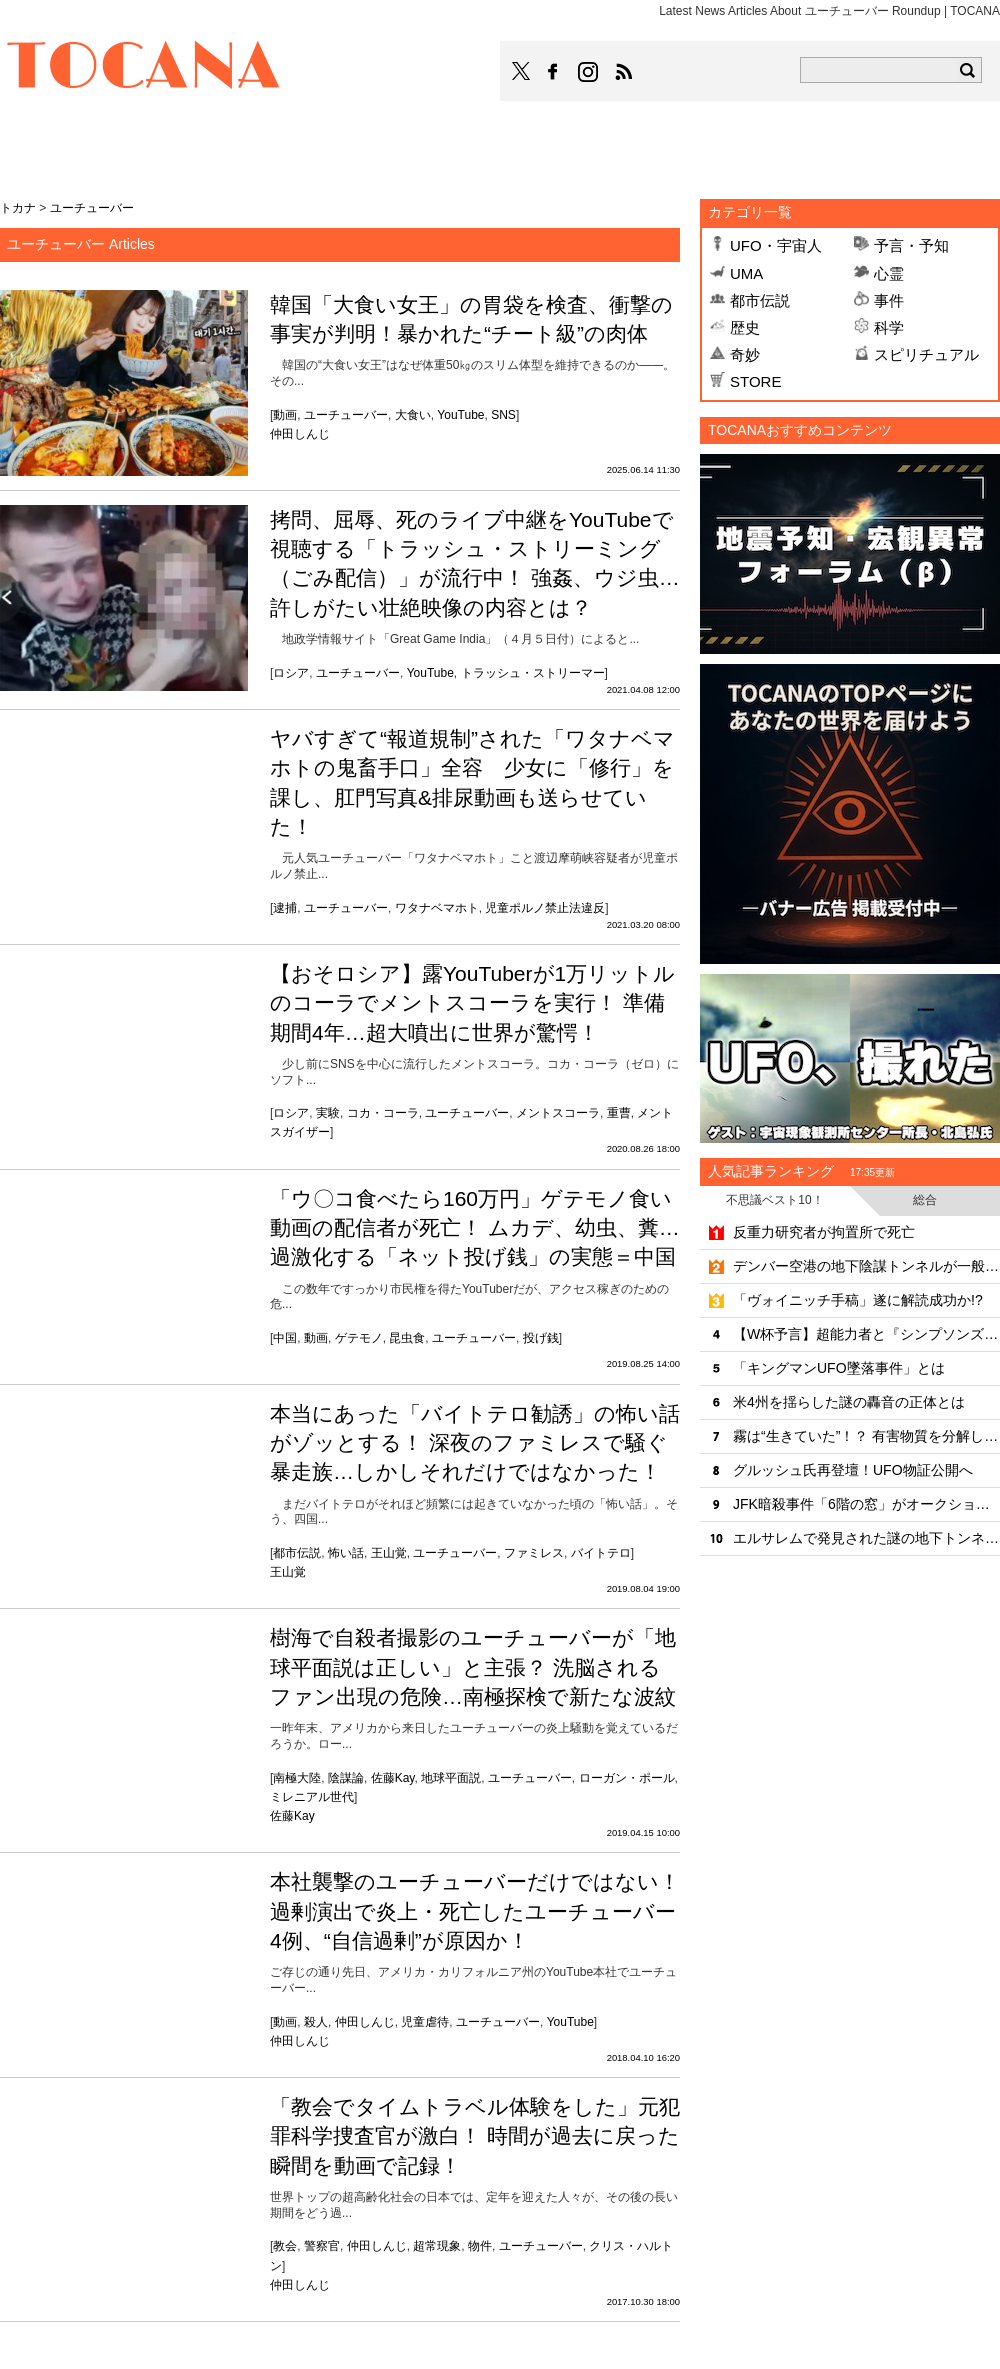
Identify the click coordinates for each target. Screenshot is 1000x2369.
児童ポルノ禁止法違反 (545, 908)
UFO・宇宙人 (776, 245)
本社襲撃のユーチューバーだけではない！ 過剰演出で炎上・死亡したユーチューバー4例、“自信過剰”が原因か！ (475, 1911)
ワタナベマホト (437, 908)
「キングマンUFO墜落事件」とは (839, 1368)
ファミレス (534, 1553)
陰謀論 (346, 1778)
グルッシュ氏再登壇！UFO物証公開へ (853, 1470)
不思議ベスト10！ (774, 1200)
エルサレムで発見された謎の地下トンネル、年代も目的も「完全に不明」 (866, 1538)
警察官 (322, 2246)
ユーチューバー (346, 415)
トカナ (18, 208)
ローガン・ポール (627, 1778)
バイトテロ (601, 1553)
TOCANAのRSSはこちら (624, 72)
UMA (746, 273)
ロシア (291, 673)
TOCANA (144, 68)
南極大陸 (297, 1778)
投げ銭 (541, 1338)
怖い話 (346, 1553)
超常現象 (437, 2246)
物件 (480, 2246)
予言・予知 (911, 245)
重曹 (619, 1113)
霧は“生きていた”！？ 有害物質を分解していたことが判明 (866, 1436)
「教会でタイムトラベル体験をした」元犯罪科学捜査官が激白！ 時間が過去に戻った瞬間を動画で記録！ (475, 2136)
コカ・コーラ (383, 1113)
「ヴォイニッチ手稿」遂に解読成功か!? (858, 1300)
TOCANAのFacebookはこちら (553, 72)
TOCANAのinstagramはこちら (589, 72)
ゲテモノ (359, 1338)
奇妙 (745, 354)
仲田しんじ (300, 434)
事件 (889, 300)
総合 (925, 1200)
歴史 (745, 327)
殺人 (316, 2022)
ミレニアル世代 (312, 1797)
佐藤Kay (393, 1778)
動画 (285, 415)
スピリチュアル (926, 354)
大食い (413, 415)
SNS (503, 415)
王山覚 (389, 1553)
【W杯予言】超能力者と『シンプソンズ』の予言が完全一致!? (866, 1334)
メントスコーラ (558, 1113)
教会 (285, 2246)
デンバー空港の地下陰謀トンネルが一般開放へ (866, 1266)
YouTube (460, 415)
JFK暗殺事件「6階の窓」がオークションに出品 (866, 1504)
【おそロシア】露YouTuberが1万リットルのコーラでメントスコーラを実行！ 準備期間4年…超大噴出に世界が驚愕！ (472, 1003)
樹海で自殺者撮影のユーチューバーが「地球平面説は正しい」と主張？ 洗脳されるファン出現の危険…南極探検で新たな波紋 (473, 1667)
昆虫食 (407, 1338)
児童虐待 (425, 2022)
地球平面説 (451, 1778)
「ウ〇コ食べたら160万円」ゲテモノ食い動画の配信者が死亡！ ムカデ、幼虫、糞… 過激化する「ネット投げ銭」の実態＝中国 (475, 1228)
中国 (285, 1338)
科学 (889, 327)
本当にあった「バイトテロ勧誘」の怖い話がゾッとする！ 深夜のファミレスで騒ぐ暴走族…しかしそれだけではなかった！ (475, 1443)
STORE (755, 381)
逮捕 (285, 908)
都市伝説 (297, 1553)
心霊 (889, 273)
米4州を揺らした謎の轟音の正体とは (849, 1402)
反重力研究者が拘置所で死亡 (824, 1232)
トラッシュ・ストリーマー (533, 673)
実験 (328, 1113)
